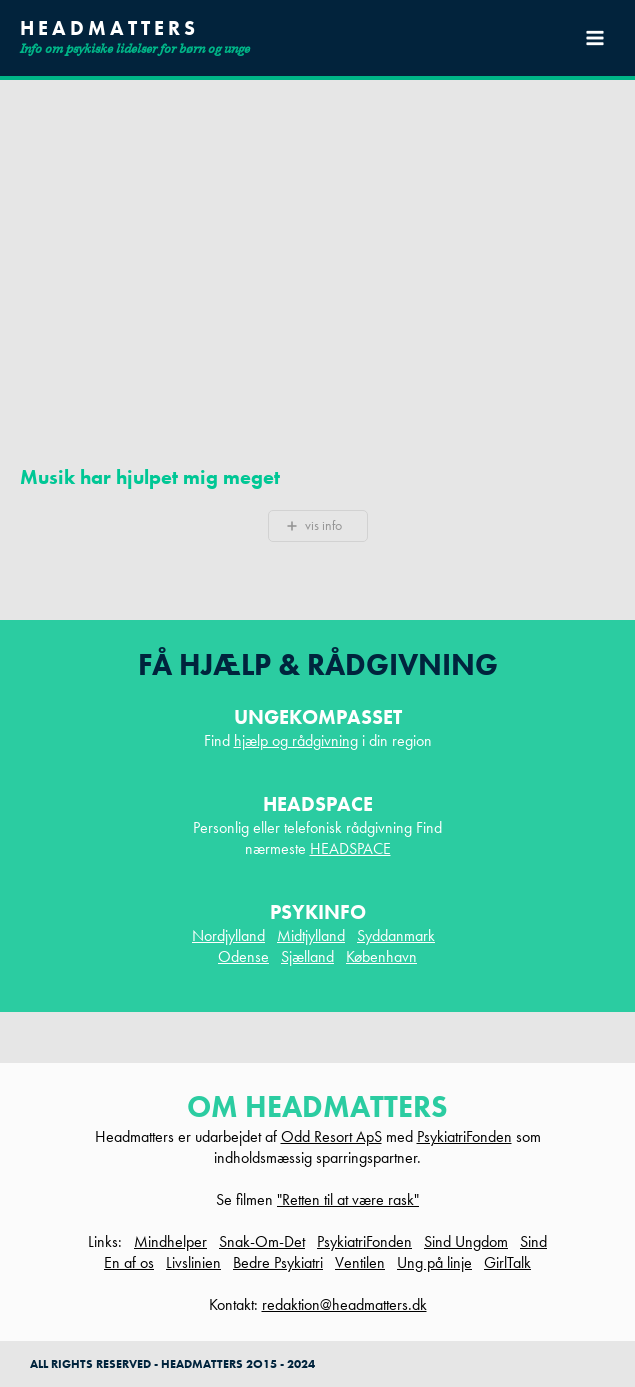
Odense (243, 956)
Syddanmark (396, 935)
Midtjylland (311, 935)
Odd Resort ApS (331, 1136)
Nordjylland (228, 935)
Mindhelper (170, 1241)
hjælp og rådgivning (296, 740)
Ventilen (360, 1262)
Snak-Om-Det (262, 1241)
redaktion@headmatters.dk (344, 1304)
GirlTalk (507, 1262)
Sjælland (307, 956)
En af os (129, 1262)
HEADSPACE (350, 848)
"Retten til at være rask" (348, 1199)
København (381, 956)
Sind (533, 1241)
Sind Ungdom (466, 1241)
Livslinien (193, 1262)
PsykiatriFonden (464, 1136)
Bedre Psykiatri (278, 1262)
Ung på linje (434, 1262)
